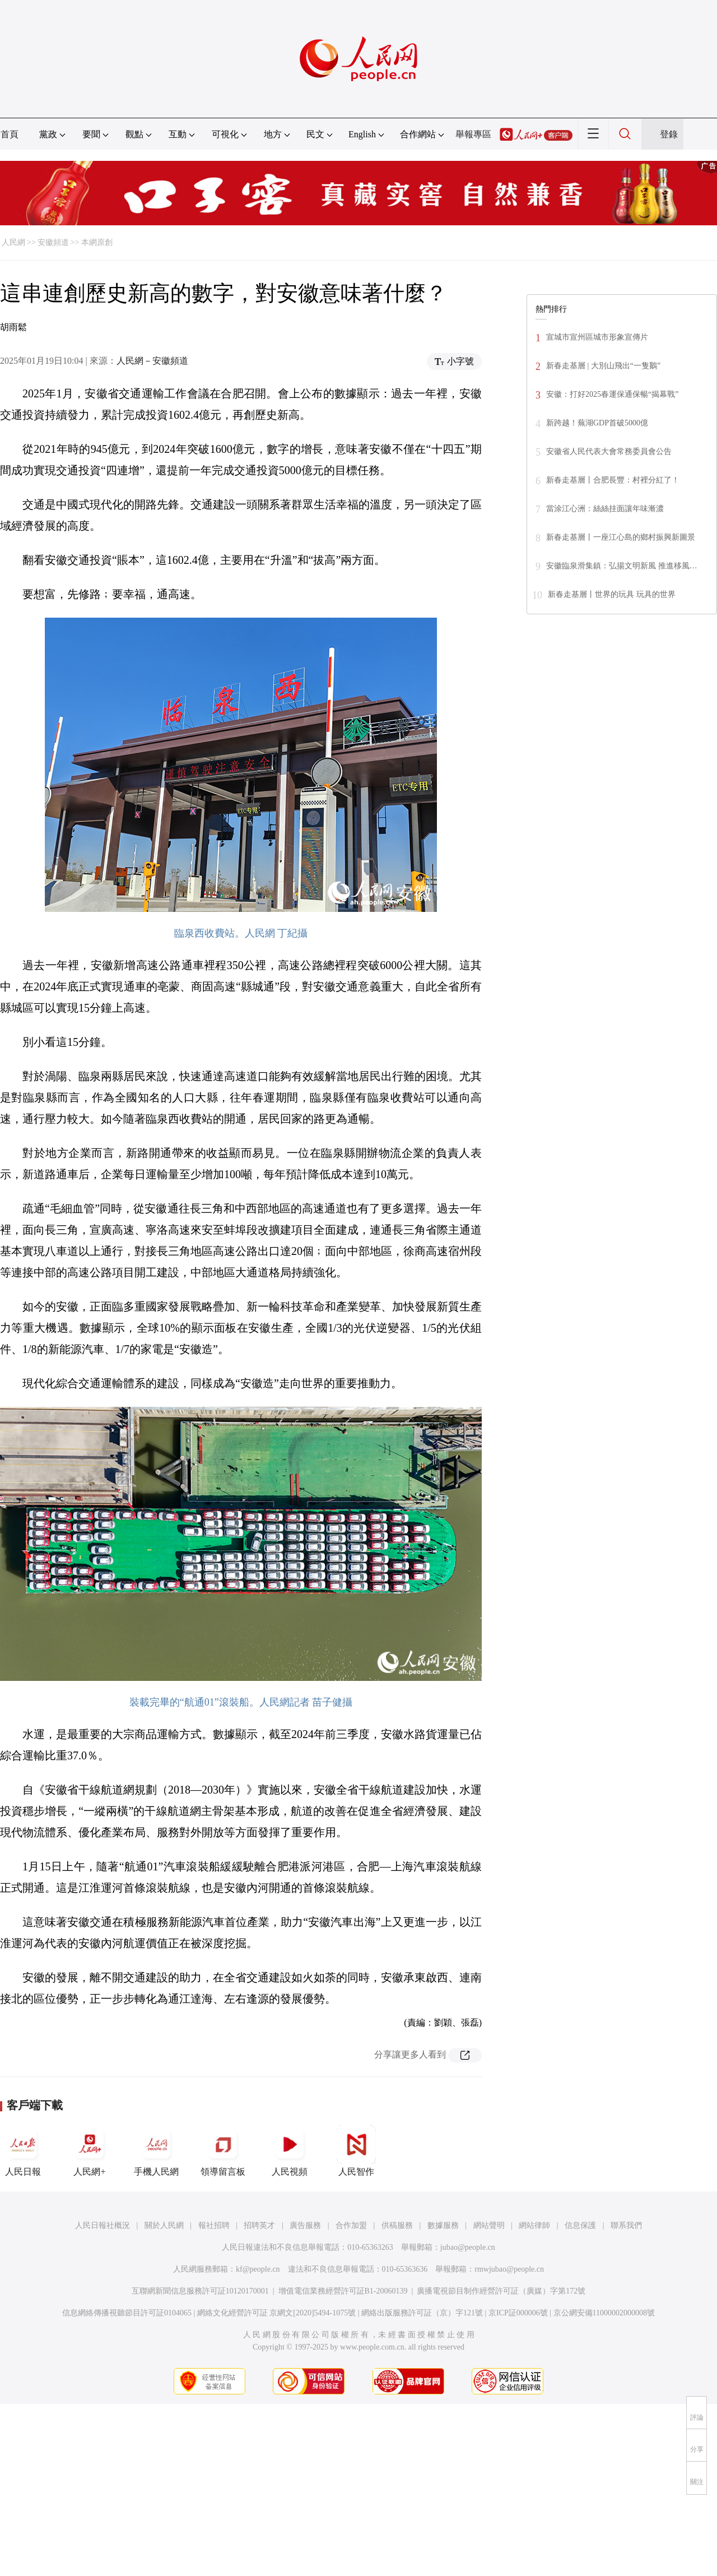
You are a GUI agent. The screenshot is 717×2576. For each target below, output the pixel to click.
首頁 (9, 134)
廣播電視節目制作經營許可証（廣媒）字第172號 (501, 2291)
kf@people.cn (258, 2269)
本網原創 (97, 242)
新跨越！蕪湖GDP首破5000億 (597, 423)
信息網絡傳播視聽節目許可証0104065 (127, 2313)
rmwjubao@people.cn (509, 2269)
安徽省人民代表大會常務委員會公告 (609, 451)
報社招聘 (214, 2225)
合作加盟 (351, 2225)
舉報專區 (473, 134)
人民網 (13, 242)
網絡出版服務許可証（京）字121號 (422, 2313)
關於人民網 (164, 2225)
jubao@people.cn (467, 2247)
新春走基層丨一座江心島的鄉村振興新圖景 (620, 537)
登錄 (669, 134)
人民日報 (23, 2150)
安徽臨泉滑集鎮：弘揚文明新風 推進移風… (621, 566)
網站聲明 (489, 2225)
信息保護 (580, 2225)
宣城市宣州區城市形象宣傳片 (597, 337)
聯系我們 (626, 2225)
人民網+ (89, 2150)
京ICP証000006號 (518, 2313)
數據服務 (443, 2225)
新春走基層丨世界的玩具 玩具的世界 (612, 594)
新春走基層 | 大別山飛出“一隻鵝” (603, 366)
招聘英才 (259, 2225)
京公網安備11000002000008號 (604, 2313)
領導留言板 (223, 2150)
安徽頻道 (53, 242)
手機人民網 (156, 2150)
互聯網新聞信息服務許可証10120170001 (200, 2291)
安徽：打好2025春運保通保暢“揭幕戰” (612, 394)
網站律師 (534, 2225)
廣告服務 (305, 2225)
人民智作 (356, 2150)
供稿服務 (397, 2225)
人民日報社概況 (102, 2225)
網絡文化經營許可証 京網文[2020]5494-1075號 (276, 2313)
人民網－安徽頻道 (152, 360)
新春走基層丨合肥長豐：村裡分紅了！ (612, 480)
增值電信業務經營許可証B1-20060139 (343, 2291)
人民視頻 (289, 2150)
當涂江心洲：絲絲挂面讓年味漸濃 (605, 508)
